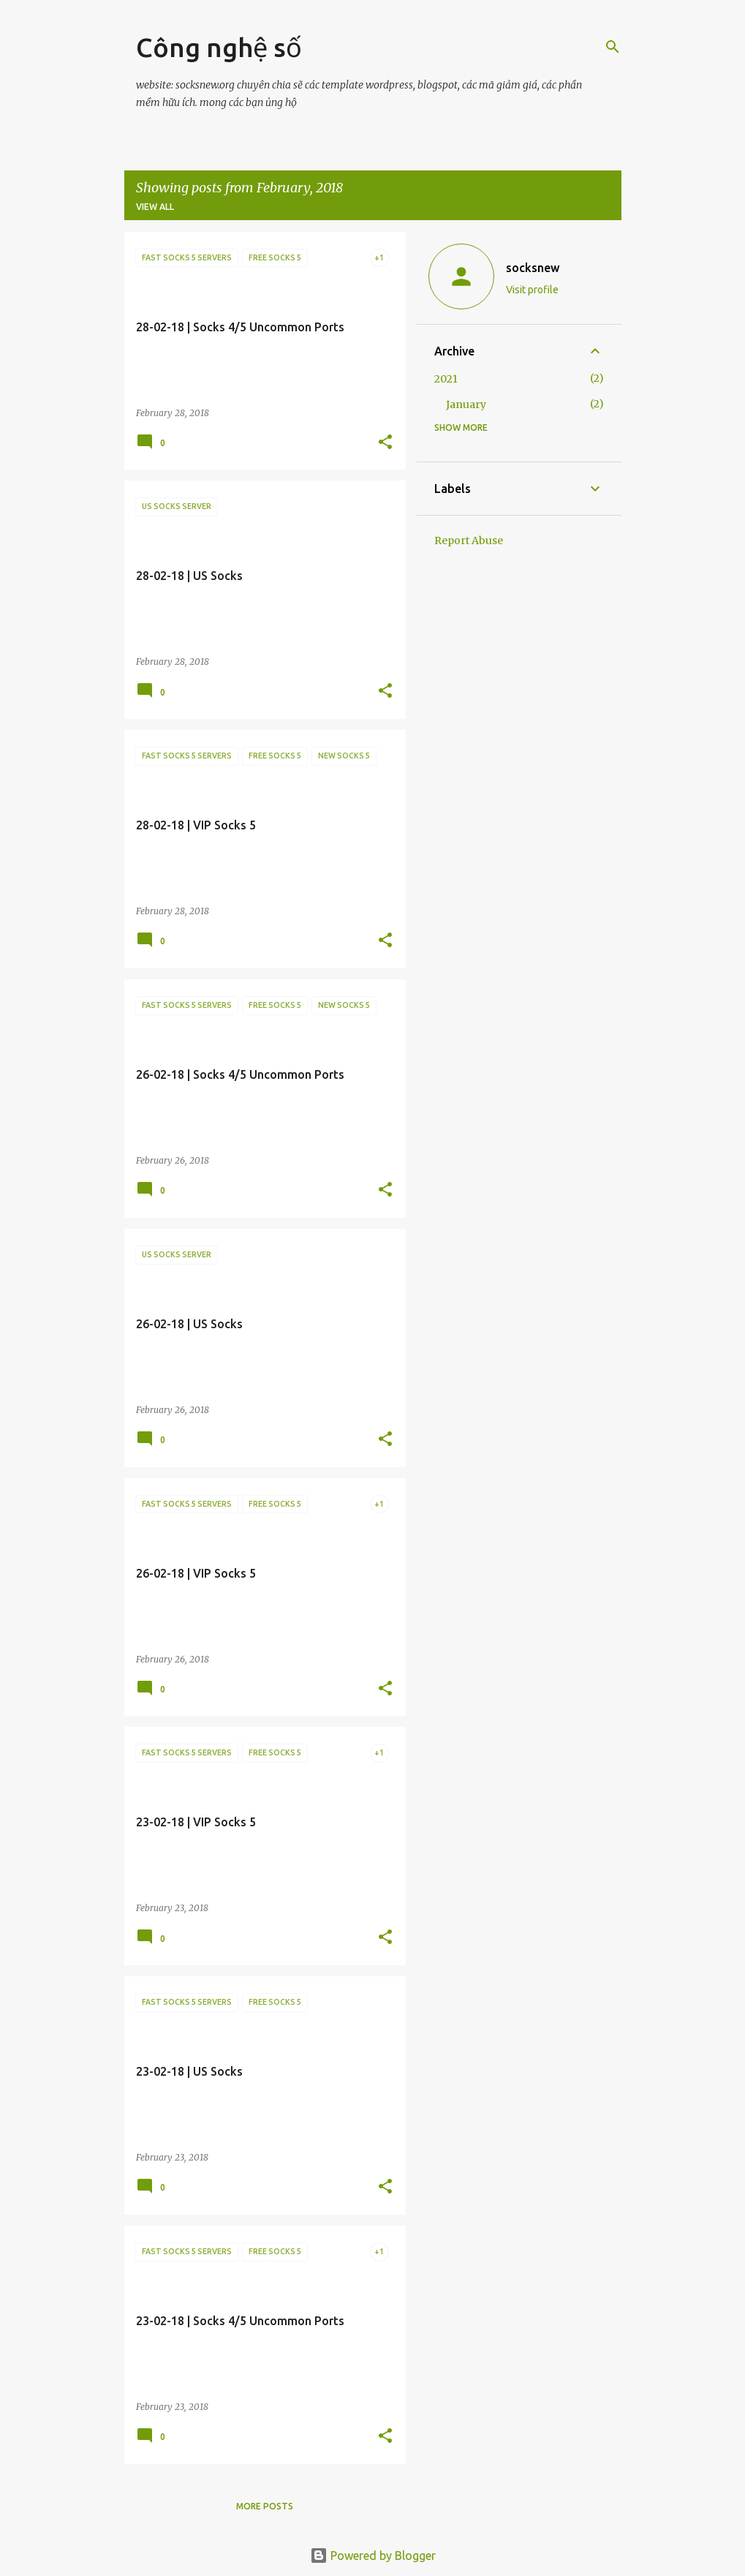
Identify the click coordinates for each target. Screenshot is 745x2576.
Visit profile (532, 289)
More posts (264, 2506)
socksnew (532, 267)
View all (155, 206)
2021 (446, 378)
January (466, 404)
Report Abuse (468, 540)
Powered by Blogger (373, 2555)
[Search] (612, 46)
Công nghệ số (219, 47)
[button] (385, 443)
